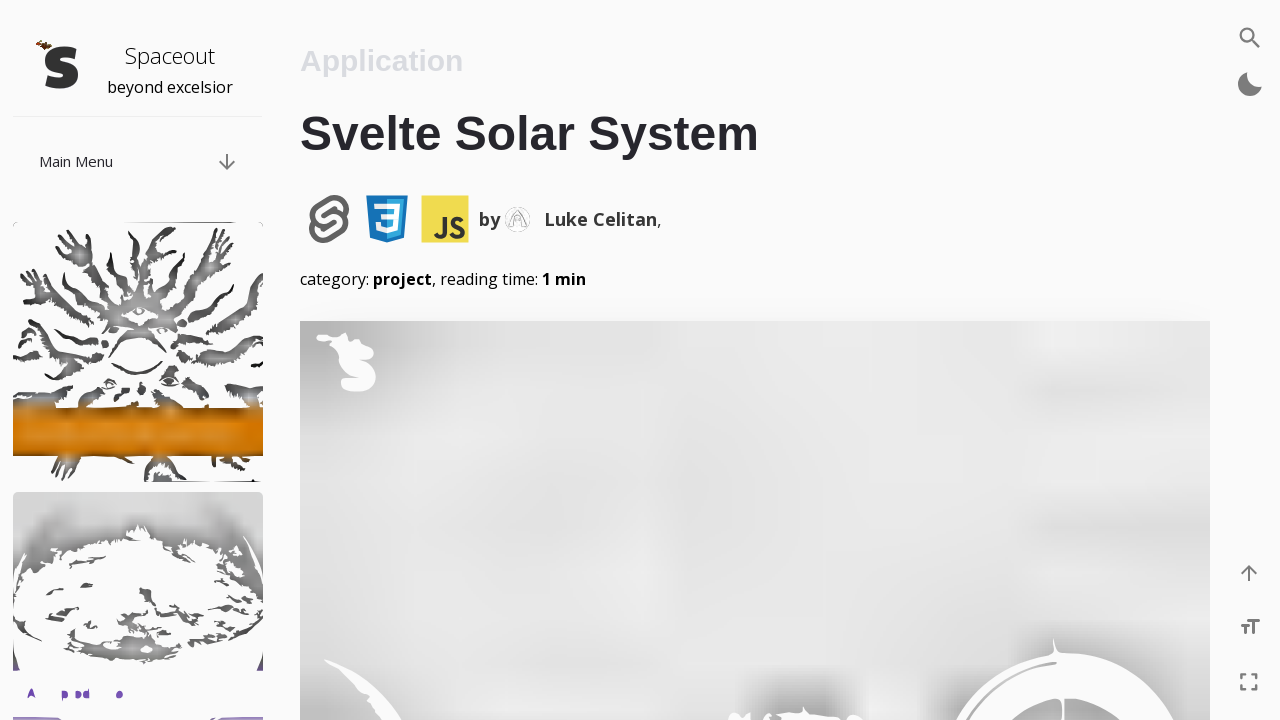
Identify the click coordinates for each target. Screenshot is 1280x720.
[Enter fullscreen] (1250, 682)
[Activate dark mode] (1250, 83)
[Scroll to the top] (1250, 573)
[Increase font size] (1251, 627)
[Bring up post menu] (226, 161)
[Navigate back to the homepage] (60, 65)
